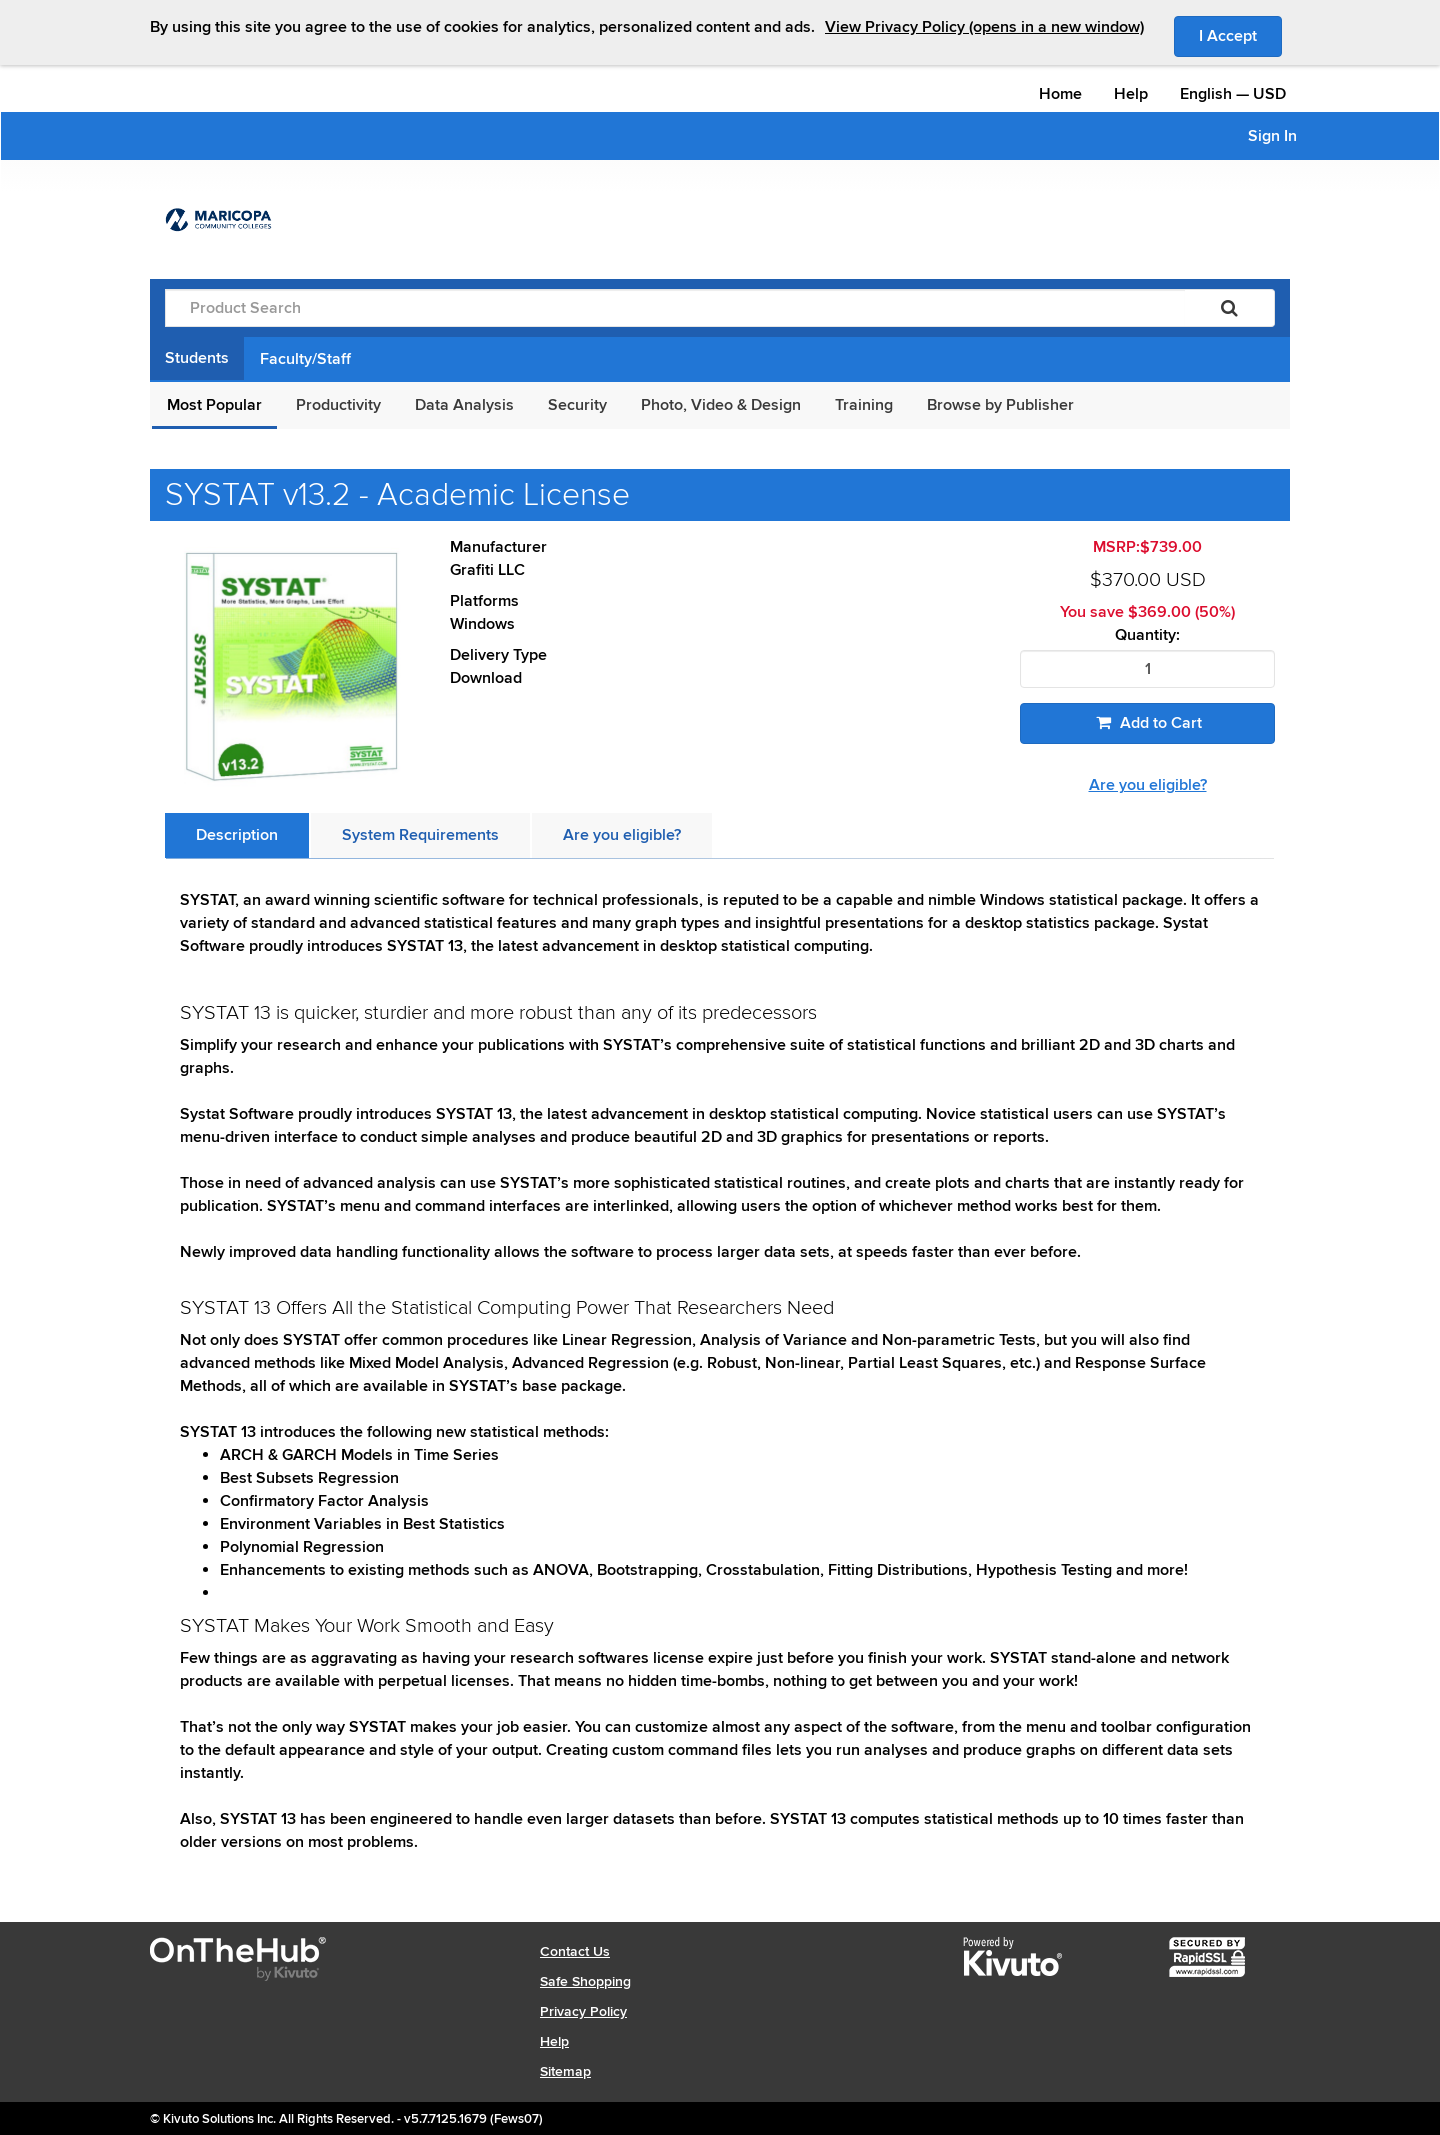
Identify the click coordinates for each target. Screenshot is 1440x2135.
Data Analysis (464, 405)
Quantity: (1147, 635)
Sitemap (565, 2071)
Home (1060, 94)
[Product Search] (675, 308)
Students (197, 358)
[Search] (1229, 308)
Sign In (1272, 136)
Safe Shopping (585, 1981)
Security (577, 405)
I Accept (1240, 35)
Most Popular (214, 405)
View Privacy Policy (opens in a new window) (984, 27)
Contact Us (575, 1951)
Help (1131, 94)
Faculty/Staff (305, 359)
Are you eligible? (1148, 785)
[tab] (237, 835)
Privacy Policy (583, 2011)
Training (864, 405)
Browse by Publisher (1000, 405)
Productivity (338, 405)
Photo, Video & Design (721, 405)
